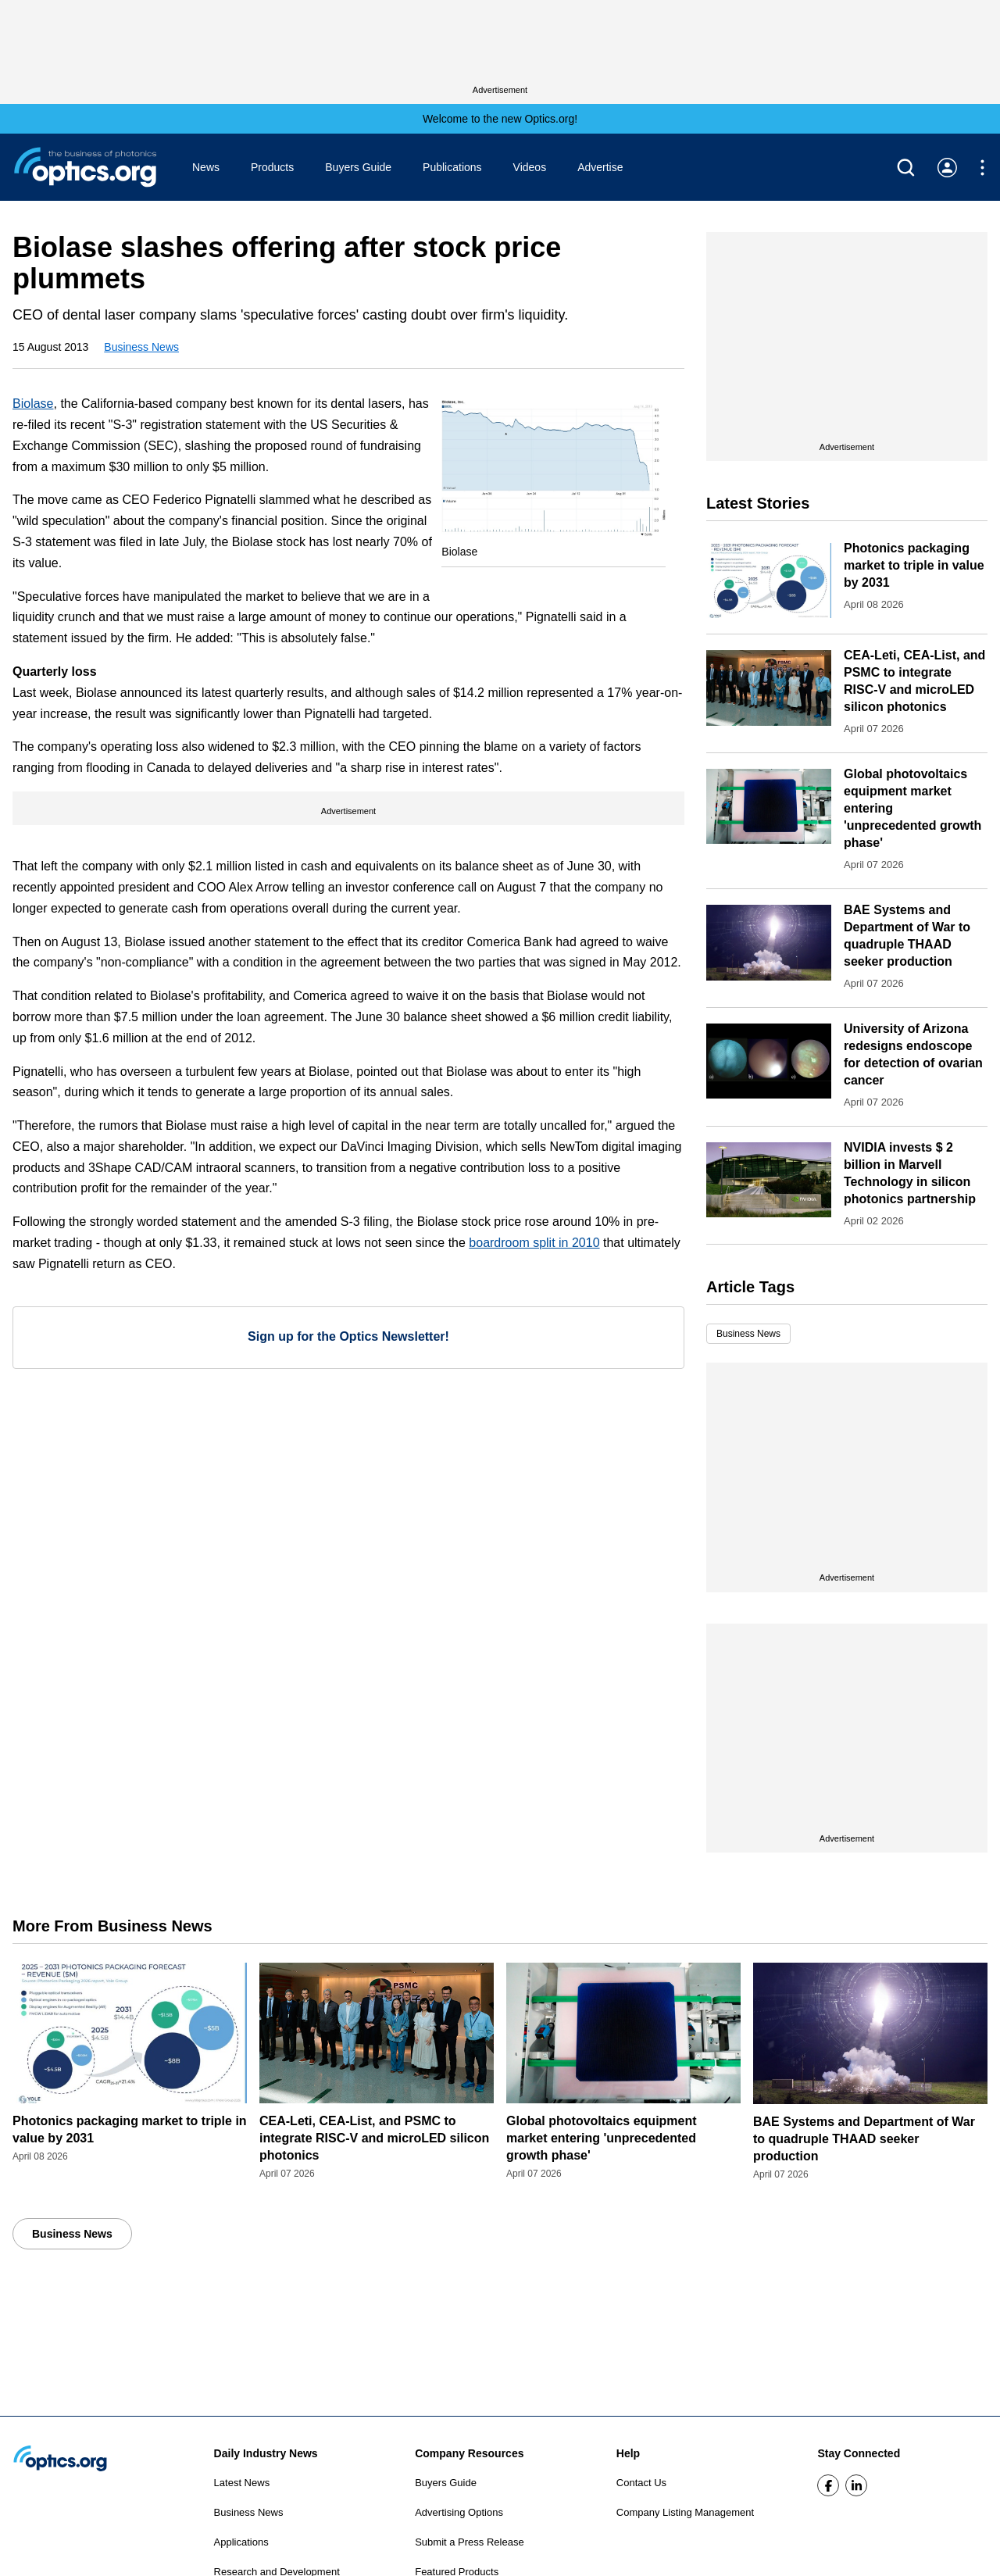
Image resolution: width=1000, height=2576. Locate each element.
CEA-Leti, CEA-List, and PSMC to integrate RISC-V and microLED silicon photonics (374, 2138)
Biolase (32, 403)
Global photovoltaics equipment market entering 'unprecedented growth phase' (601, 2138)
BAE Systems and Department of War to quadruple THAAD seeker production (864, 2139)
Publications (452, 167)
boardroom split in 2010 (534, 1242)
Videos (530, 167)
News (206, 167)
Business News (141, 347)
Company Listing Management (685, 2512)
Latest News (242, 2482)
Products (272, 167)
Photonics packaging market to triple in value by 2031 (914, 565)
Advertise (600, 167)
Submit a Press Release (469, 2542)
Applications (241, 2542)
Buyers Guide (358, 167)
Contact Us (641, 2482)
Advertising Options (459, 2512)
